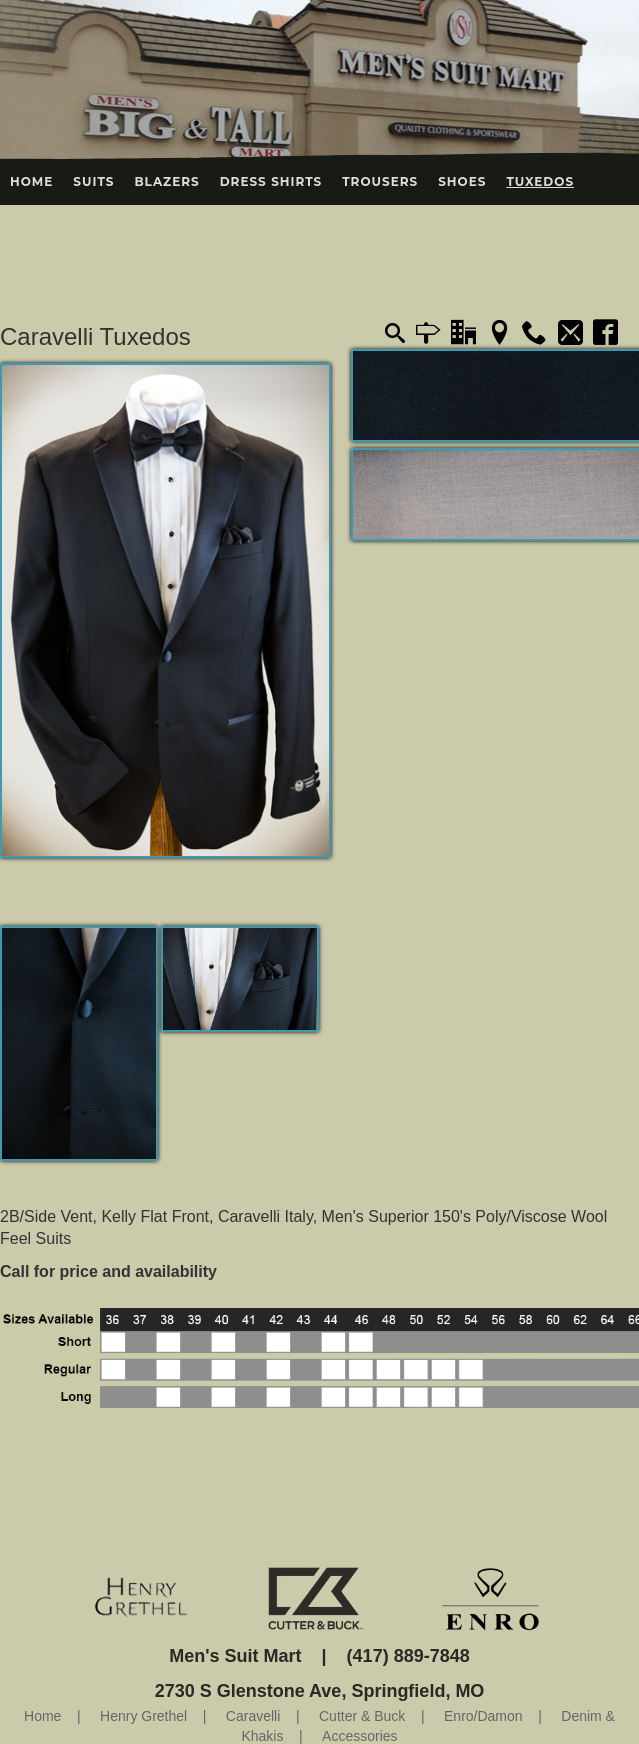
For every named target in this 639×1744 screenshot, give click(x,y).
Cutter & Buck (362, 1716)
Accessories (359, 1736)
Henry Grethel (143, 1716)
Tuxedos (540, 181)
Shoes (462, 181)
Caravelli (253, 1716)
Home (31, 181)
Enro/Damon (483, 1716)
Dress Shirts (271, 181)
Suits (93, 181)
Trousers (380, 181)
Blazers (166, 181)
